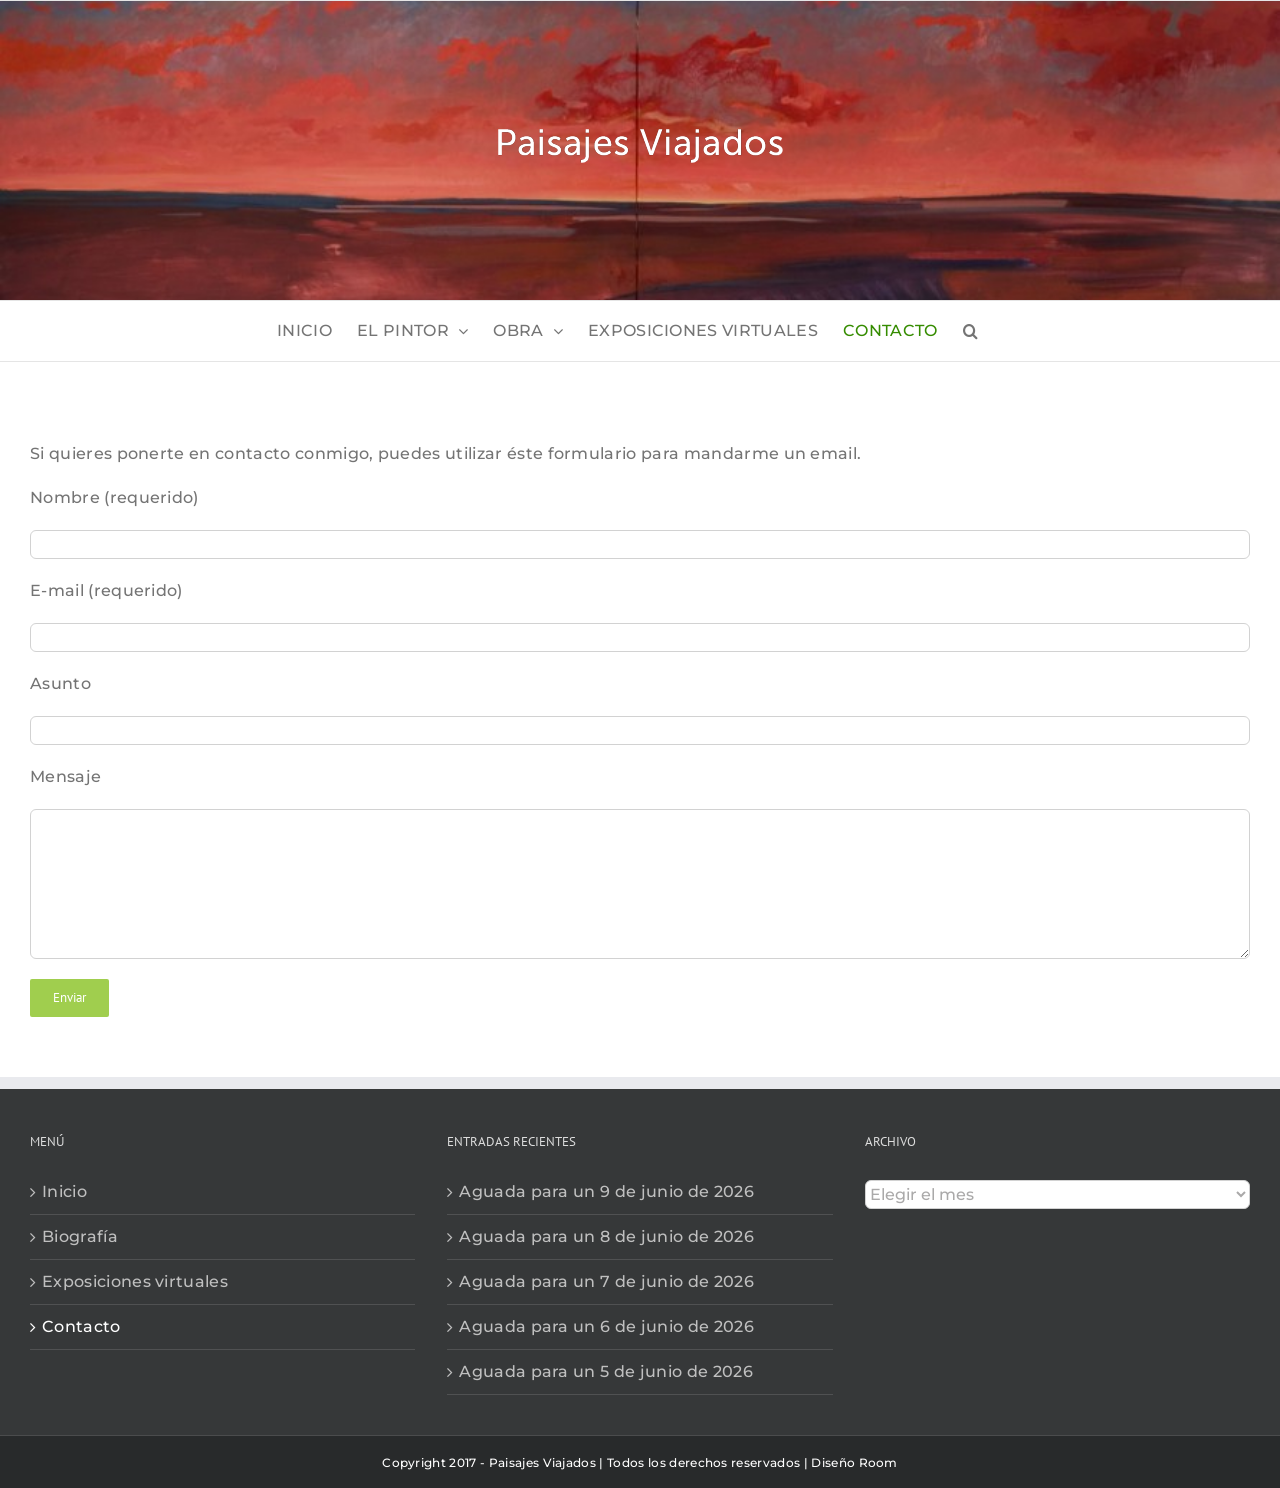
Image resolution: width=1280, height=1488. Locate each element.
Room (878, 1462)
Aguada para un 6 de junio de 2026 (606, 1326)
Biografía (80, 1236)
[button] (970, 331)
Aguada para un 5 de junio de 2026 (606, 1371)
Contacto (81, 1326)
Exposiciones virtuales (135, 1281)
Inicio (64, 1191)
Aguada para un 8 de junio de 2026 (606, 1236)
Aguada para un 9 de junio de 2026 (606, 1191)
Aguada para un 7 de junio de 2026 (606, 1281)
